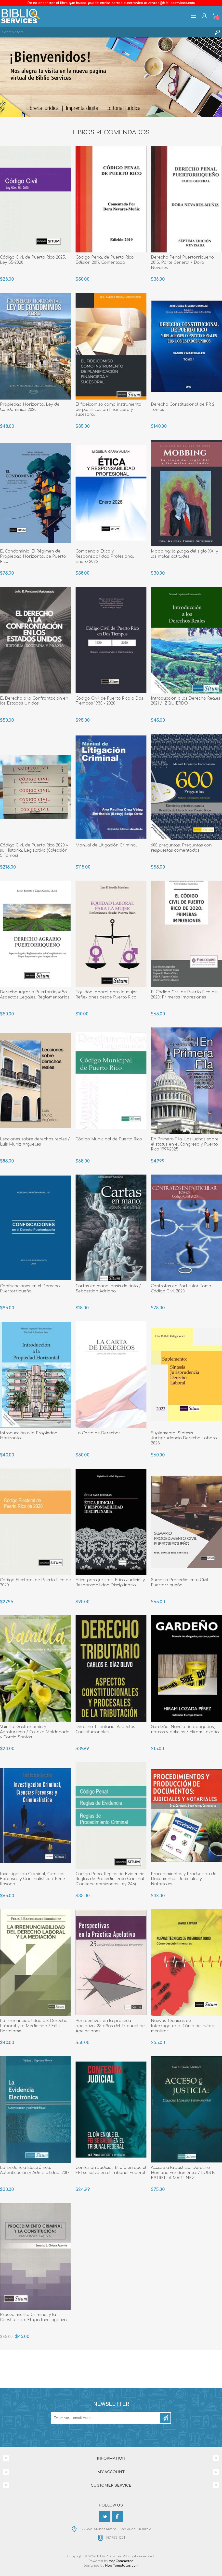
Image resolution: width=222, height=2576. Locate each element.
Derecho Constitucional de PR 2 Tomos (182, 407)
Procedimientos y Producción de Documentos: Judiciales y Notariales (183, 1879)
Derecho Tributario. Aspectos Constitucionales (105, 1729)
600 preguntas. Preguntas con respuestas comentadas (181, 848)
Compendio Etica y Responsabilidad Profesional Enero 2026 (105, 556)
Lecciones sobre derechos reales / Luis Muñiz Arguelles (35, 1142)
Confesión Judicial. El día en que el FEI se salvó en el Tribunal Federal (111, 2170)
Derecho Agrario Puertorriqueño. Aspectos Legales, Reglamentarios (34, 994)
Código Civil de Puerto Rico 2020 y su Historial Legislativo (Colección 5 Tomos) (34, 850)
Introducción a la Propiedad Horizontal (28, 1435)
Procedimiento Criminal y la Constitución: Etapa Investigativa (33, 2317)
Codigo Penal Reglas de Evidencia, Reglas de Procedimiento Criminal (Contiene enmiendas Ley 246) (110, 1879)
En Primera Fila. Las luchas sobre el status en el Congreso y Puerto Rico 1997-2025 (185, 1144)
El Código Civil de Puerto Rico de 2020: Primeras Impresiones (184, 994)
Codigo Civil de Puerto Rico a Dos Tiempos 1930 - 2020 (109, 701)
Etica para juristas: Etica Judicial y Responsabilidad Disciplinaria (110, 1582)
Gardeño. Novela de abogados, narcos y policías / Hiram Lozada (185, 1729)
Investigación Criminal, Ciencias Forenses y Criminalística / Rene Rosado (32, 1879)
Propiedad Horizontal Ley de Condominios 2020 (29, 407)
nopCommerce (121, 2561)
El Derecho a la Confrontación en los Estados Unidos (34, 701)
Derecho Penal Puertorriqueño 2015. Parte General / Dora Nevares (182, 262)
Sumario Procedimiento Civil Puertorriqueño (179, 1582)
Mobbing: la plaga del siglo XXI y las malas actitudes (184, 554)
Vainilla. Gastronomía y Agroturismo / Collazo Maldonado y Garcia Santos (34, 1732)
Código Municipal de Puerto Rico (109, 1139)
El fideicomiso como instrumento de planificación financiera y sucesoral (108, 409)
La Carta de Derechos (98, 1433)
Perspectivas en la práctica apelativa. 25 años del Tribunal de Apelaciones (110, 2026)
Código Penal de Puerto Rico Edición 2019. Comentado (105, 260)
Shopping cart (215, 15)
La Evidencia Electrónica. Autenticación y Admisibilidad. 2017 (34, 2170)
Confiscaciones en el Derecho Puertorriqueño (30, 1288)
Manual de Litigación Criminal (106, 845)
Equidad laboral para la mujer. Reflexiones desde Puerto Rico (107, 994)
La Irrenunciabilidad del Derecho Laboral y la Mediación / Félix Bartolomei (33, 2026)
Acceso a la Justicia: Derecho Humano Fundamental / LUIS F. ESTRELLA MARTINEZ (183, 2172)
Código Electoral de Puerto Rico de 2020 (35, 1582)
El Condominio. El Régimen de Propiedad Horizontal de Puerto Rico (33, 556)
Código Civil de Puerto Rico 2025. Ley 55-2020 (33, 260)
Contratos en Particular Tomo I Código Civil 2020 (182, 1288)
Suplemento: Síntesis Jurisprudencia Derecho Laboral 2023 (184, 1438)
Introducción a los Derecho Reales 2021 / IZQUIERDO (185, 701)
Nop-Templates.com (122, 2565)
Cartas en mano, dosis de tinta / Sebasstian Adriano (108, 1288)
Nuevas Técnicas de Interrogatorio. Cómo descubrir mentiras (183, 2026)
